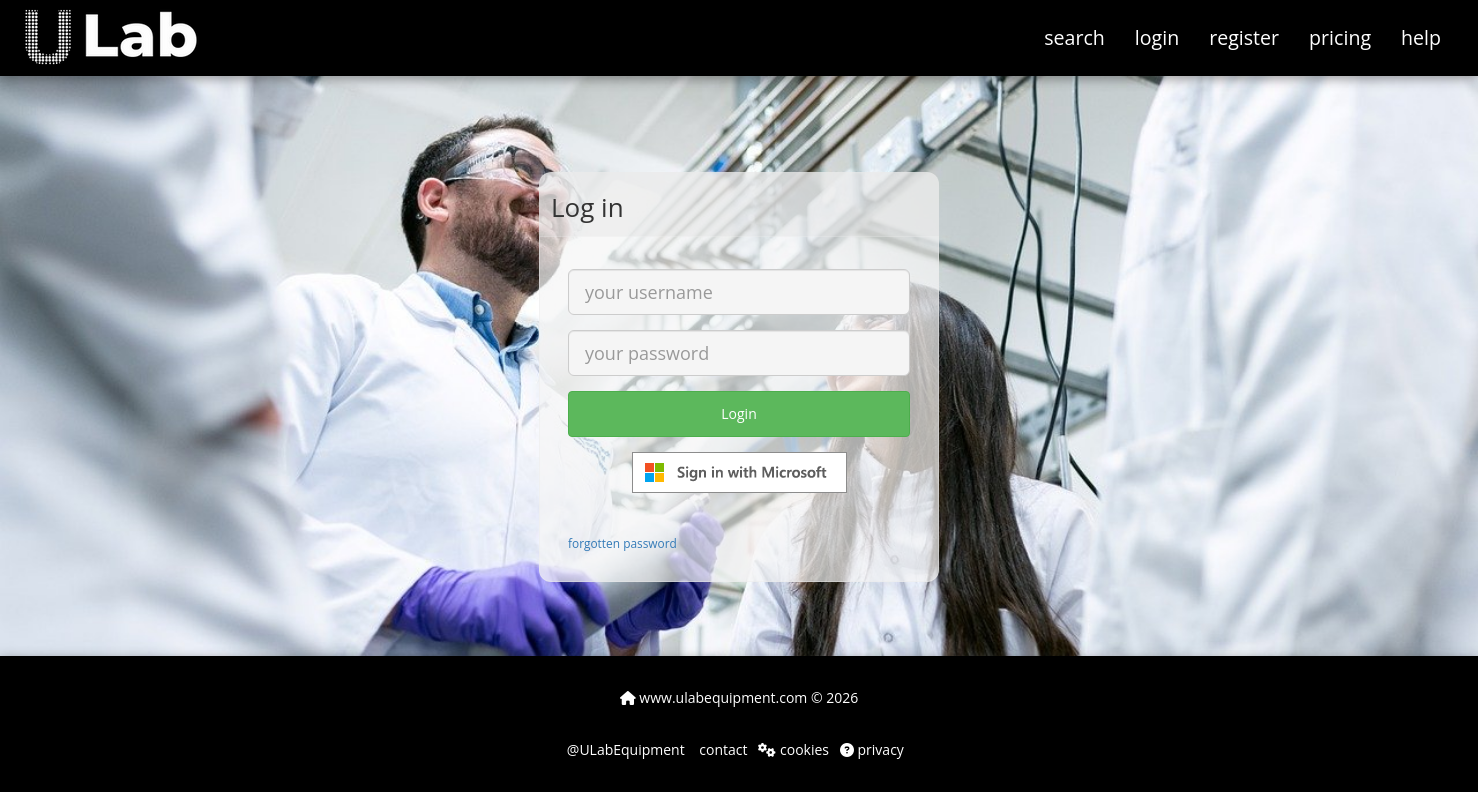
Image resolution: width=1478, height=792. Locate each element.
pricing (1340, 37)
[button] (125, 25)
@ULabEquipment (626, 749)
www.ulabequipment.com (714, 697)
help (1421, 37)
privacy (872, 749)
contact (722, 749)
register (1244, 37)
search (1074, 37)
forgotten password (622, 543)
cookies (793, 749)
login (1157, 37)
